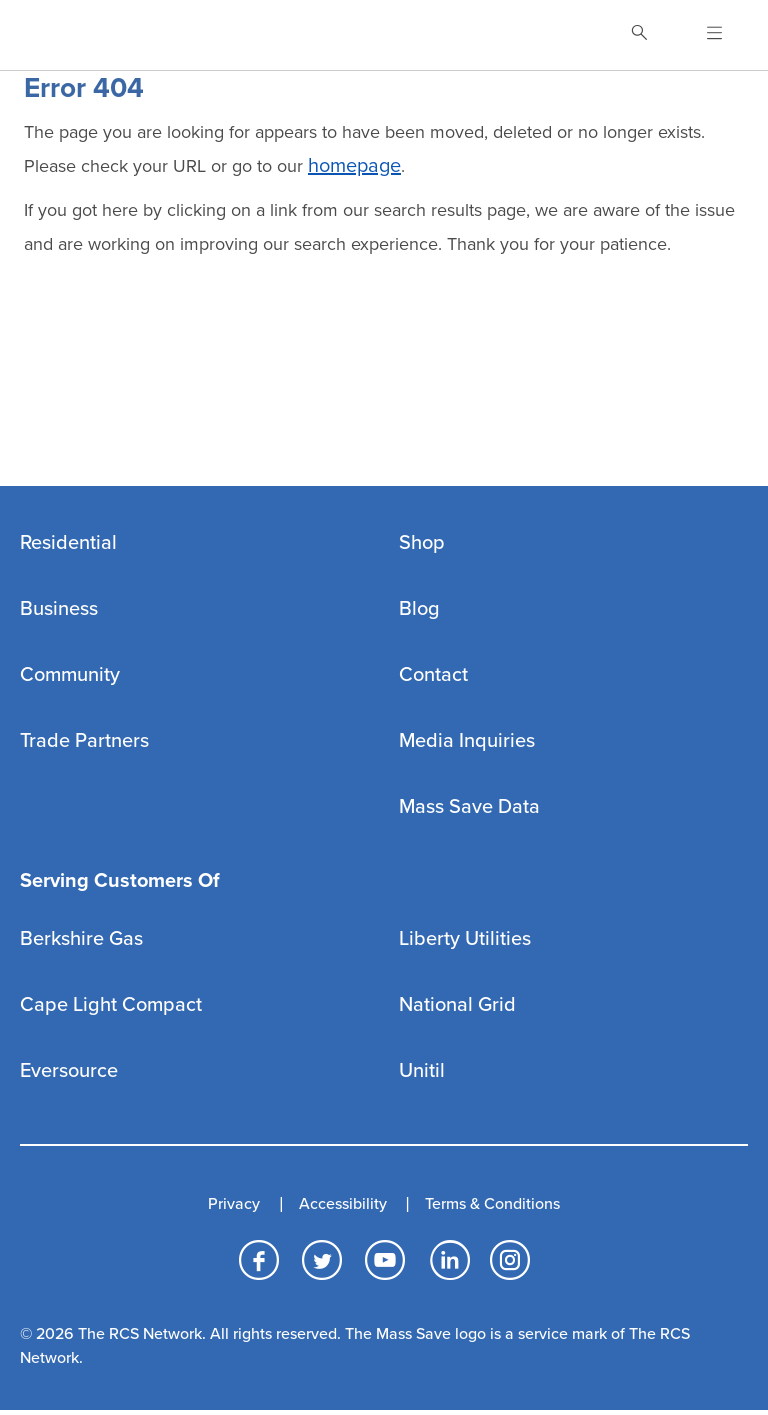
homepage (354, 166)
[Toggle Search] (639, 35)
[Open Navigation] (702, 35)
